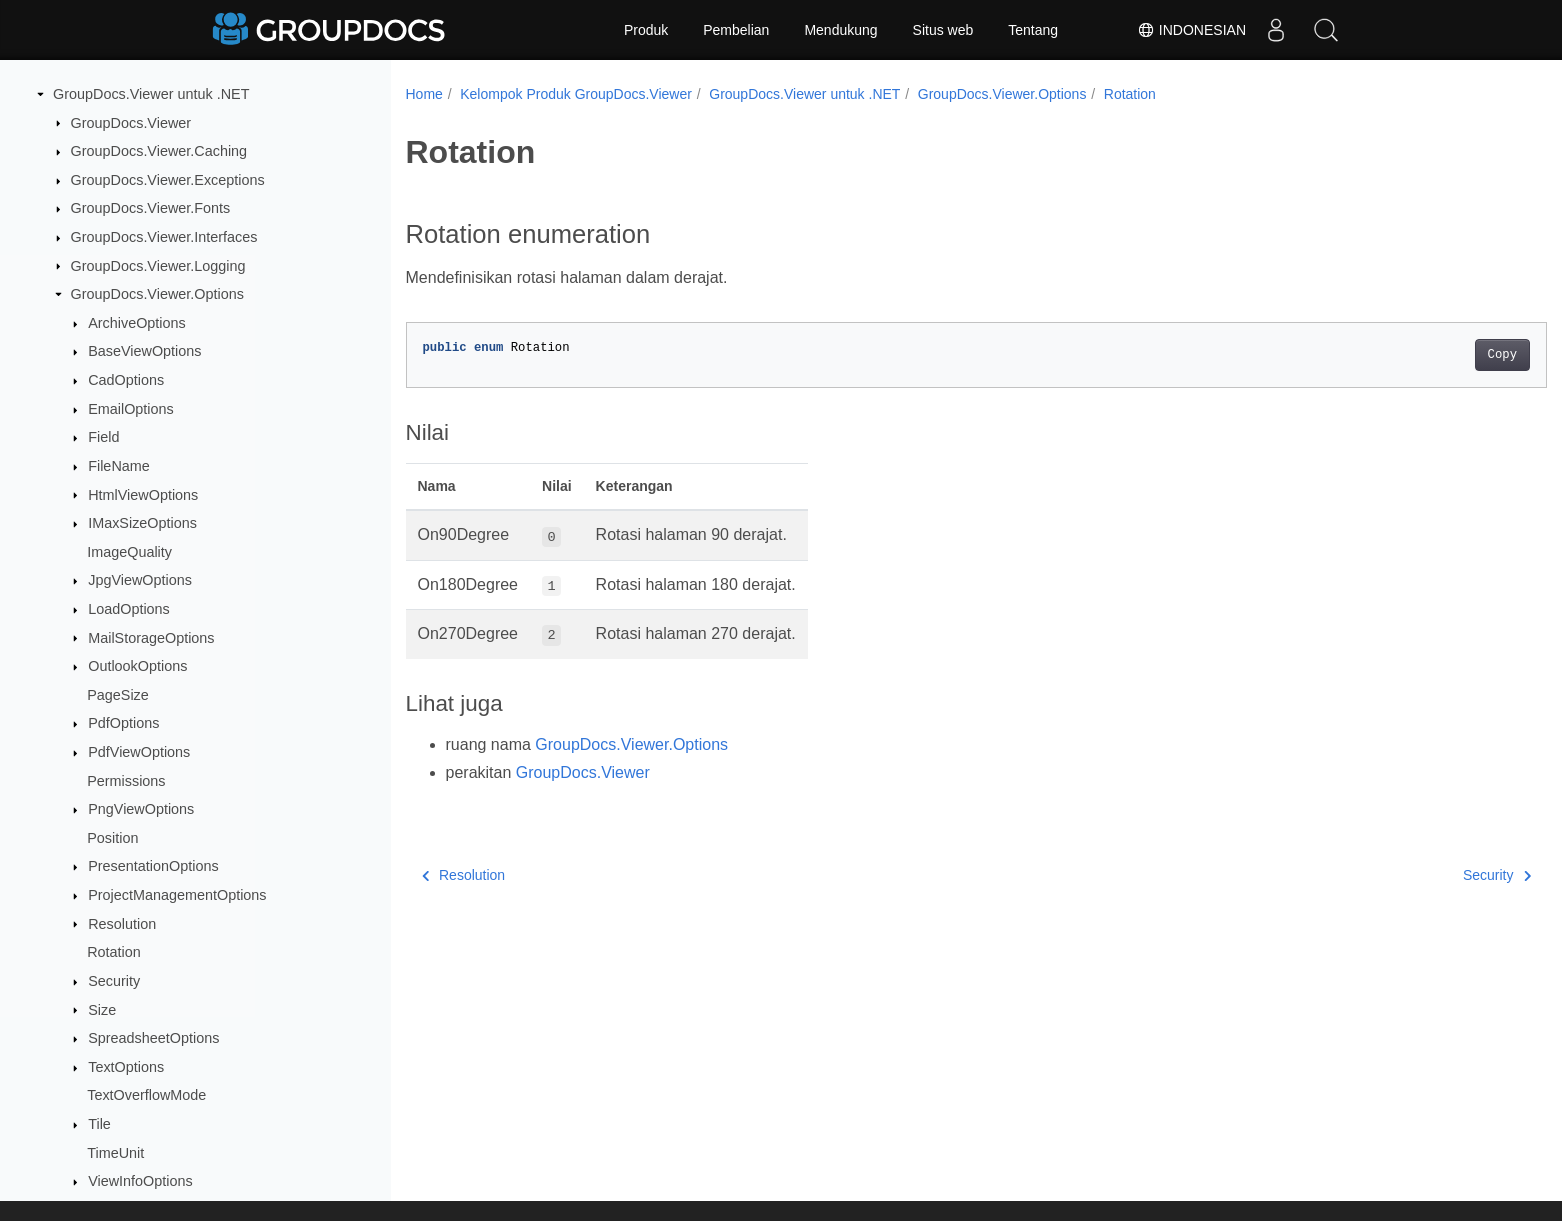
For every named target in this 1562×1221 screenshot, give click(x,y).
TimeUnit (115, 1153)
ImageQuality (129, 552)
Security (114, 981)
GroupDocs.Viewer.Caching (159, 151)
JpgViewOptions (140, 580)
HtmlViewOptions (143, 495)
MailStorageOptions (151, 638)
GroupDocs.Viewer (131, 123)
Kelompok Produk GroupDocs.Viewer (576, 94)
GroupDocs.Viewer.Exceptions (168, 180)
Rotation (114, 952)
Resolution (122, 924)
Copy (1423, 355)
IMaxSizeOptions (142, 523)
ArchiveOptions (137, 323)
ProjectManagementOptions (177, 895)
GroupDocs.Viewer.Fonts (151, 208)
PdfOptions (123, 723)
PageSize (118, 695)
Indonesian (1191, 30)
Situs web (943, 30)
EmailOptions (131, 409)
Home (424, 94)
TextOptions (126, 1067)
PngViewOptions (141, 809)
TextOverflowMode (146, 1095)
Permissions (126, 781)
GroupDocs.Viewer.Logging (158, 266)
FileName (119, 466)
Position (112, 838)
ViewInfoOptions (140, 1181)
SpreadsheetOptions (153, 1038)
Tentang (1033, 30)
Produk (646, 30)
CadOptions (126, 380)
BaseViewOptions (144, 351)
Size (102, 1010)
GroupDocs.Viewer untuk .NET (151, 94)
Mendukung (840, 30)
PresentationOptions (153, 866)
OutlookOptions (137, 666)
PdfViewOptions (139, 752)
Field (103, 437)
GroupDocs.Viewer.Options (157, 294)
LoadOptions (129, 609)
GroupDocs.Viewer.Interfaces (164, 237)
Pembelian (736, 30)
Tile (99, 1124)
